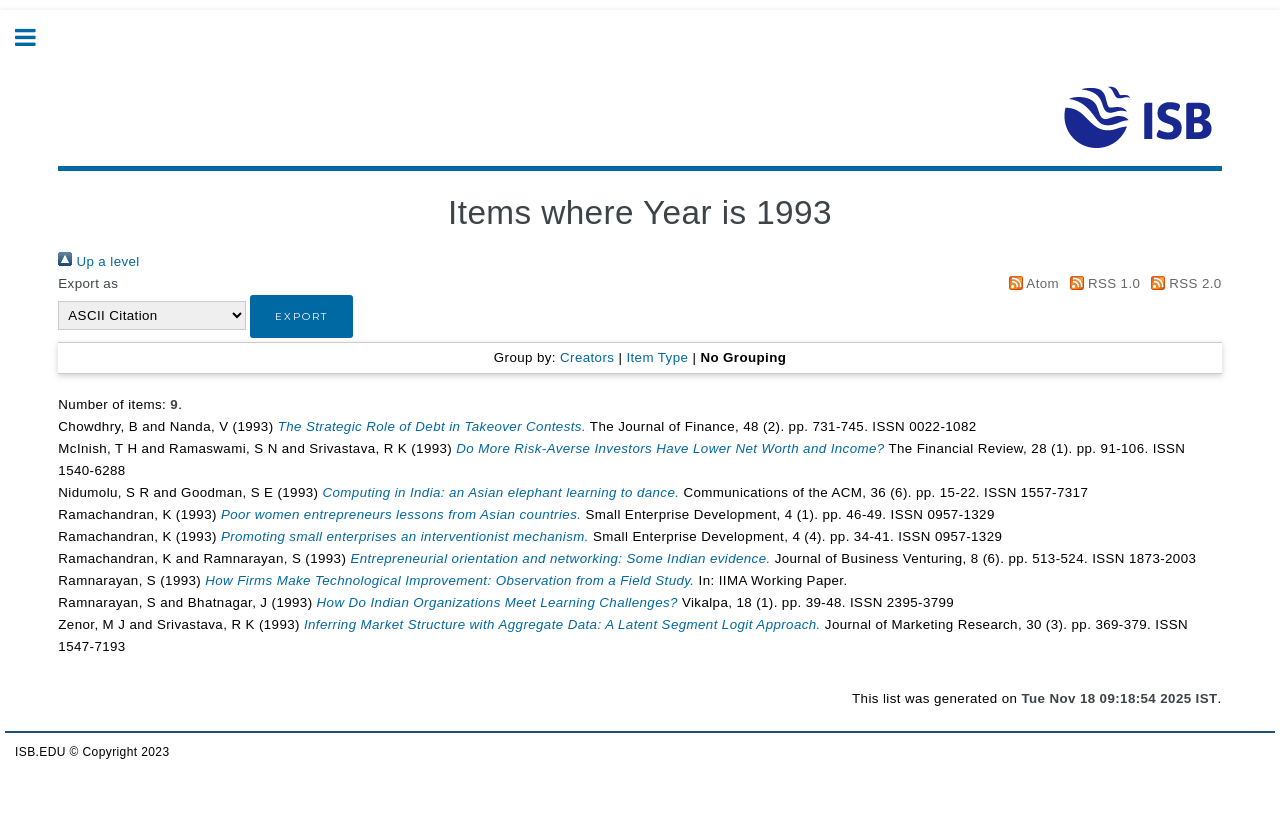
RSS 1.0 (1101, 283)
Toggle (36, 37)
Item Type (657, 357)
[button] (301, 316)
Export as (88, 283)
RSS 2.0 (1182, 283)
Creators (587, 357)
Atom (1030, 283)
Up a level (98, 261)
